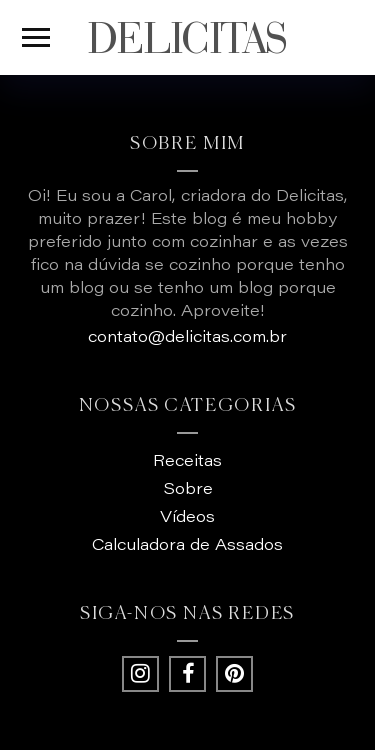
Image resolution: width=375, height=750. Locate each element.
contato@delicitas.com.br (187, 338)
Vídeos (187, 518)
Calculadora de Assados (187, 546)
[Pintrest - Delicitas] (234, 674)
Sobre (188, 490)
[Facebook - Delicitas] (187, 674)
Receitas (187, 462)
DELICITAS (187, 37)
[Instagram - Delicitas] (140, 674)
